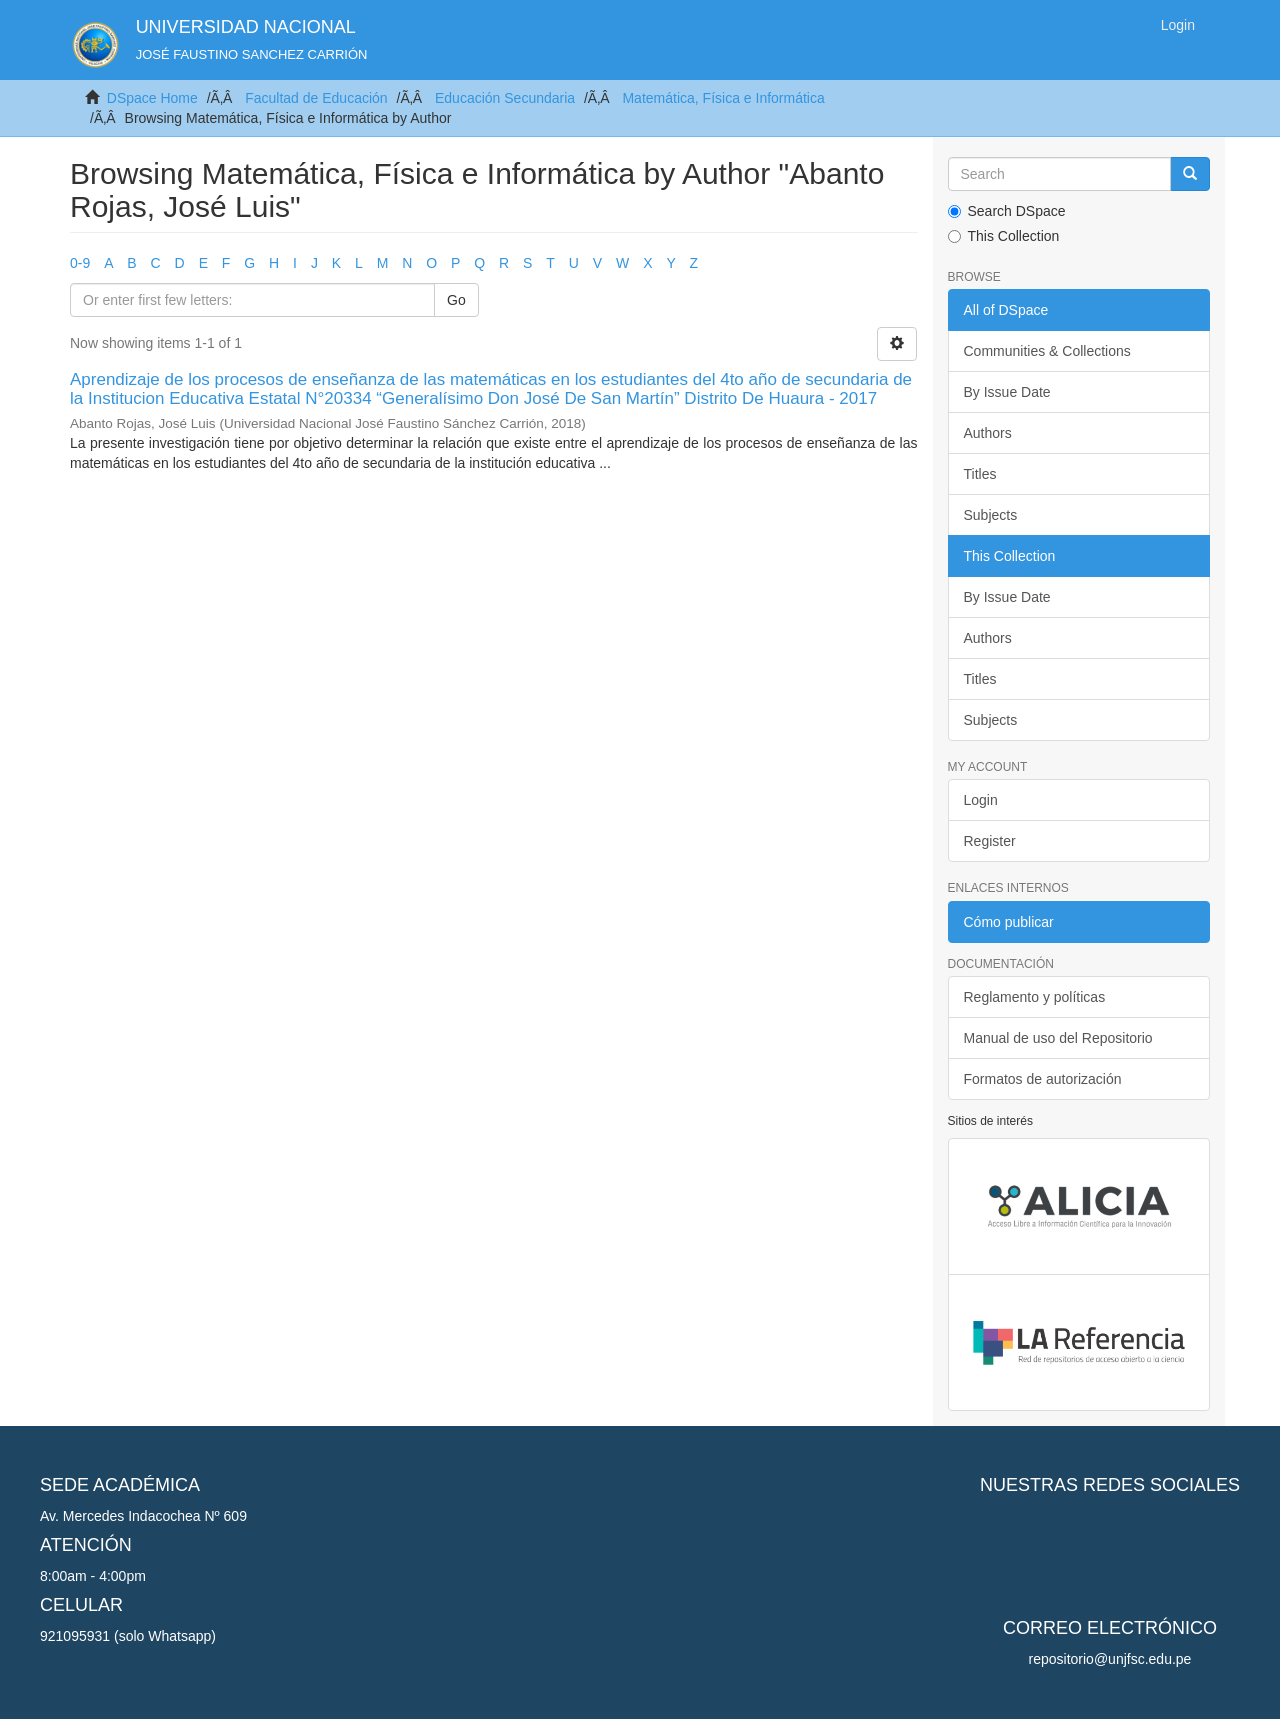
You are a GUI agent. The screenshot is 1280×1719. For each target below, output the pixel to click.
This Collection (1004, 236)
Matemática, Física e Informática (723, 98)
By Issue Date (1007, 392)
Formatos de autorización (1043, 1079)
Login (981, 800)
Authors (988, 433)
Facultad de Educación (316, 98)
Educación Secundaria (505, 98)
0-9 (80, 263)
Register (990, 841)
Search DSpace (1007, 211)
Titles (980, 474)
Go (456, 300)
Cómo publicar (1009, 922)
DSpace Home (152, 98)
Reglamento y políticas (1035, 997)
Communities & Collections (1047, 351)
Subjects (991, 515)
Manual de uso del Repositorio (1058, 1038)
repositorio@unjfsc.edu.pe (1110, 1659)
